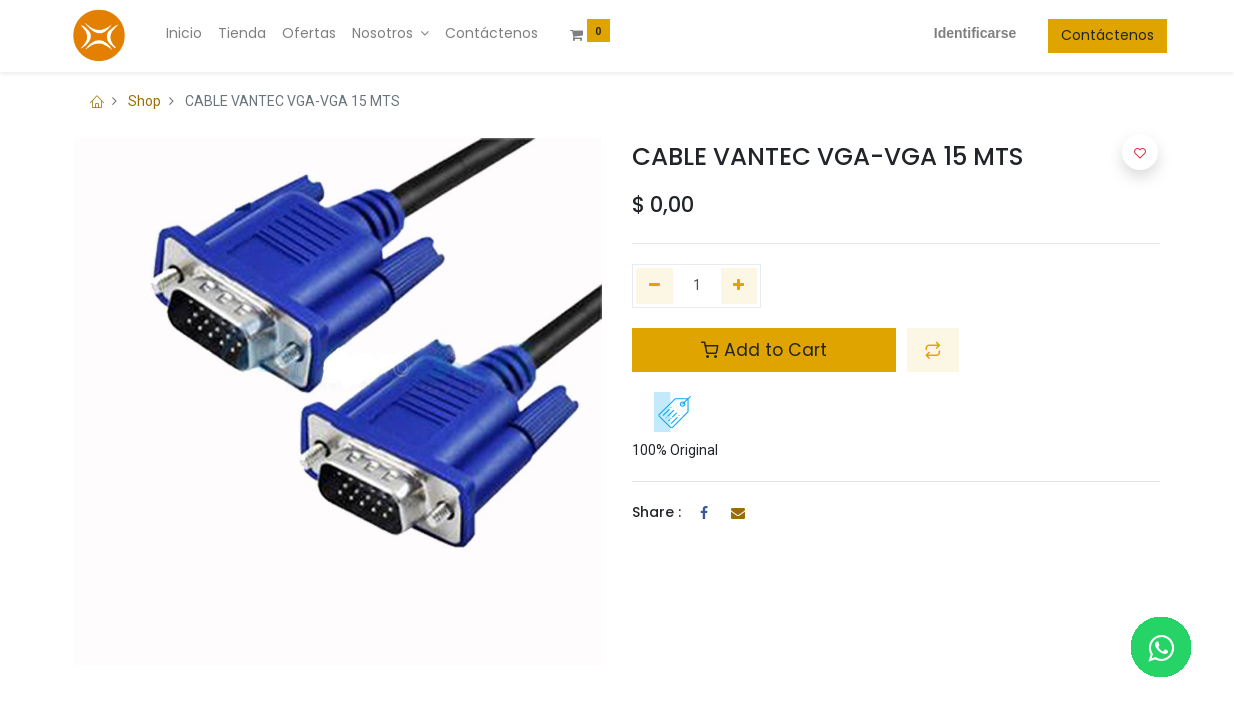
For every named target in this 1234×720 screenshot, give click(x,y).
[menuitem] (191, 34)
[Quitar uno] (654, 286)
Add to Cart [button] (764, 350)
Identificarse (968, 33)
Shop (144, 101)
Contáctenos (1100, 35)
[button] (933, 350)
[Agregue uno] (739, 286)
